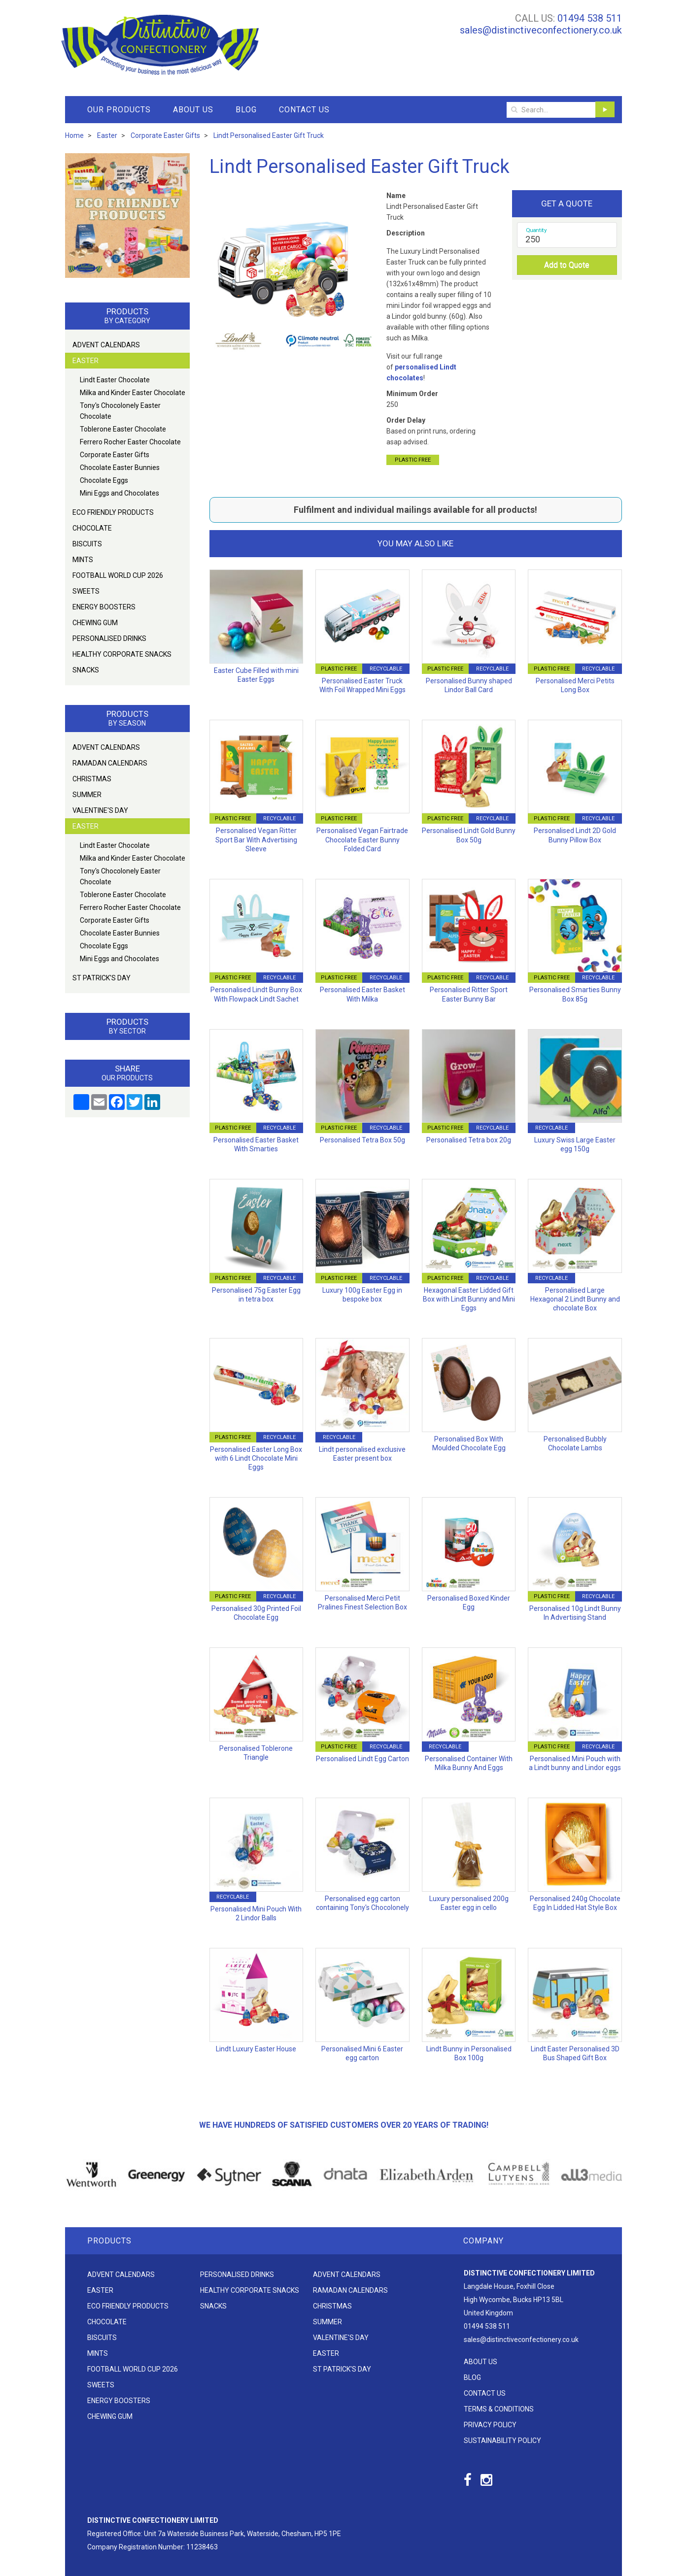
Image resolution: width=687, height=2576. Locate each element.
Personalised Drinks (109, 638)
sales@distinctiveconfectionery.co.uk (541, 30)
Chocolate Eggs (104, 480)
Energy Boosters (104, 607)
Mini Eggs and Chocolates (119, 493)
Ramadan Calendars (109, 763)
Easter (85, 361)
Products (109, 2240)
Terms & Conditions (499, 2409)
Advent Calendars (106, 345)
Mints (82, 560)
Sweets (86, 591)
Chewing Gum (95, 623)
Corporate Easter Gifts (114, 455)
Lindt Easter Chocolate (115, 380)
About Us (193, 109)
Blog (246, 109)
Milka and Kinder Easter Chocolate (132, 393)
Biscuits (87, 544)
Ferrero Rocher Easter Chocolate (130, 442)
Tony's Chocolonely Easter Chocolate (120, 410)
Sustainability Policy (502, 2440)
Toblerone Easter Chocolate (123, 429)
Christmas (91, 779)
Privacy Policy (490, 2425)
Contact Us (304, 109)
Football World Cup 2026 (117, 575)
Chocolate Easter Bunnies (120, 467)
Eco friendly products (113, 512)
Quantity (536, 230)
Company (483, 2240)
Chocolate (92, 528)
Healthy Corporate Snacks (122, 654)
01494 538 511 (589, 18)
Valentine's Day (100, 810)
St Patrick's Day (101, 978)
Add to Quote (566, 264)
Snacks (85, 670)
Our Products (119, 109)
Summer (87, 795)
